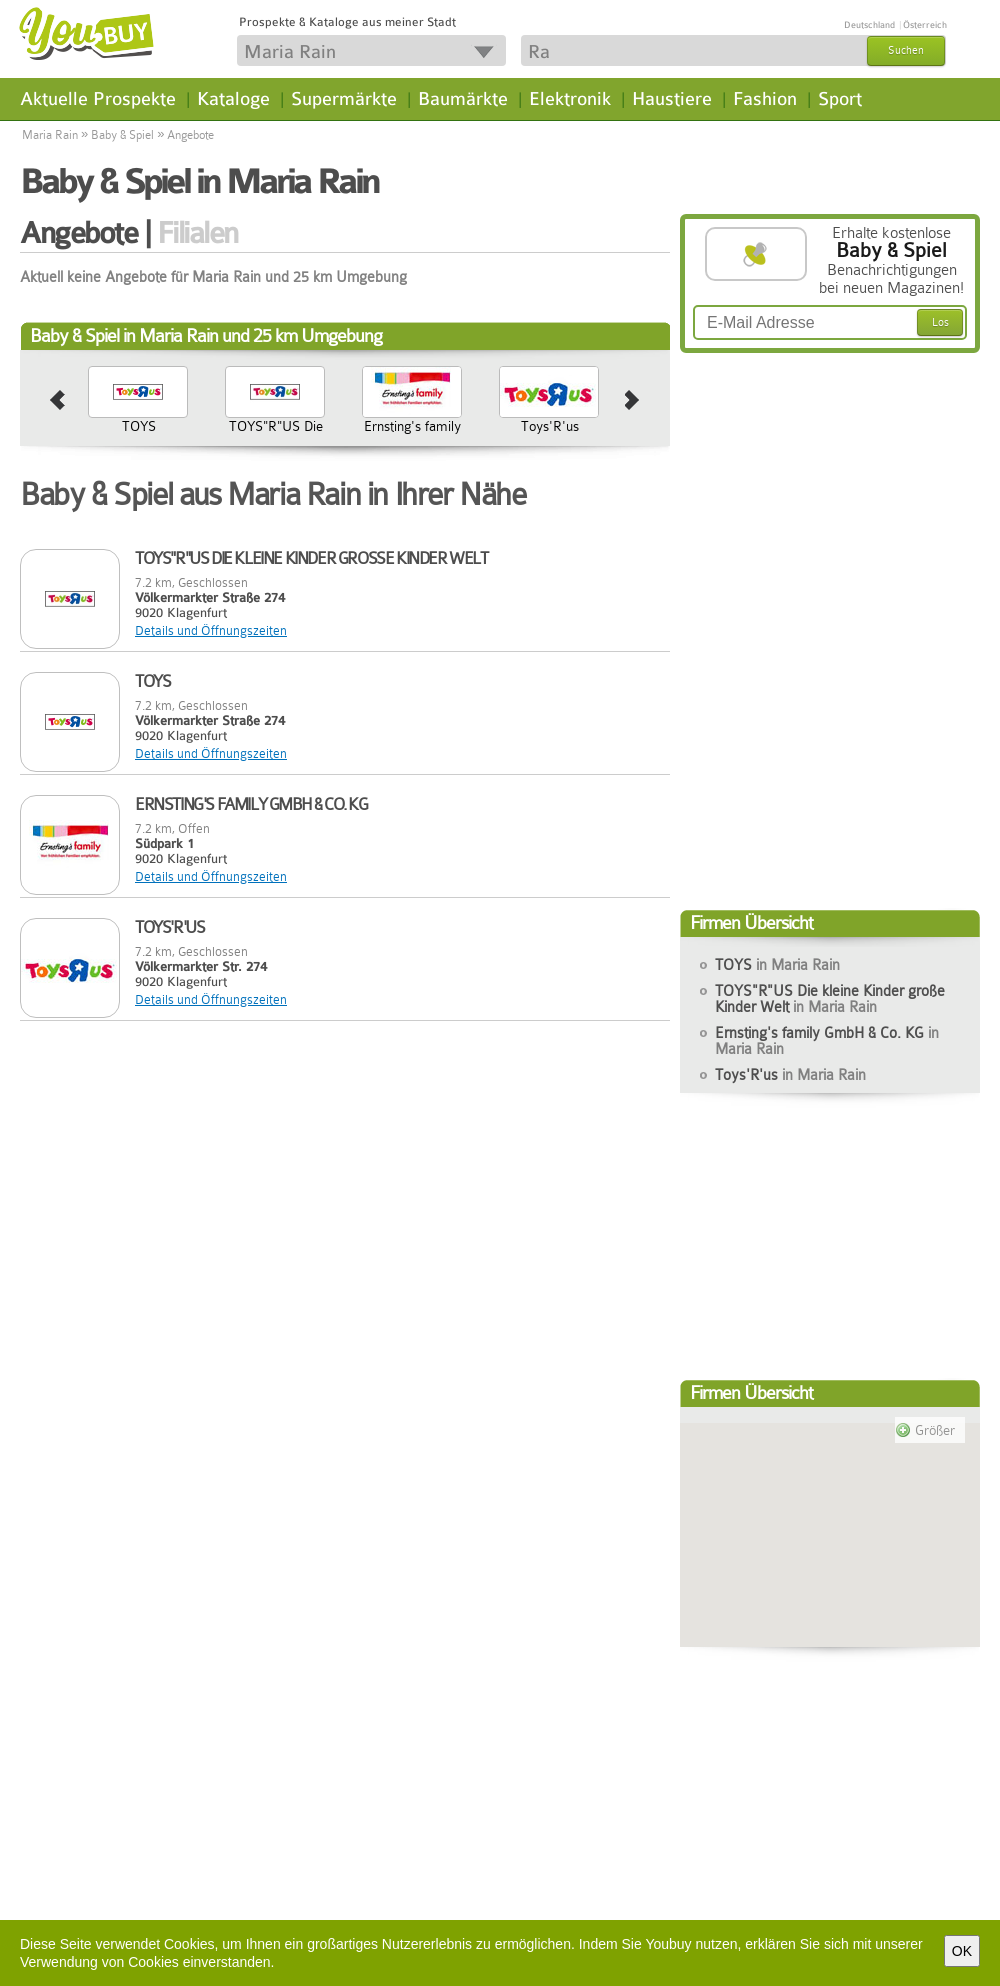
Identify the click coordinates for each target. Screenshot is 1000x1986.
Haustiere (672, 99)
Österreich (925, 25)
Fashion (765, 99)
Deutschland (869, 25)
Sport (840, 99)
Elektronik (570, 99)
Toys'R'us (550, 426)
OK (962, 1951)
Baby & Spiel (122, 135)
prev (57, 401)
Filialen (197, 233)
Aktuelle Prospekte (98, 99)
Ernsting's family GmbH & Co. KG (412, 434)
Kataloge (233, 99)
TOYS (139, 426)
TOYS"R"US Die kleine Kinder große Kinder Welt (276, 450)
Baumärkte (463, 99)
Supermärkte (344, 99)
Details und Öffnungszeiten (211, 630)
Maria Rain (50, 135)
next (632, 401)
